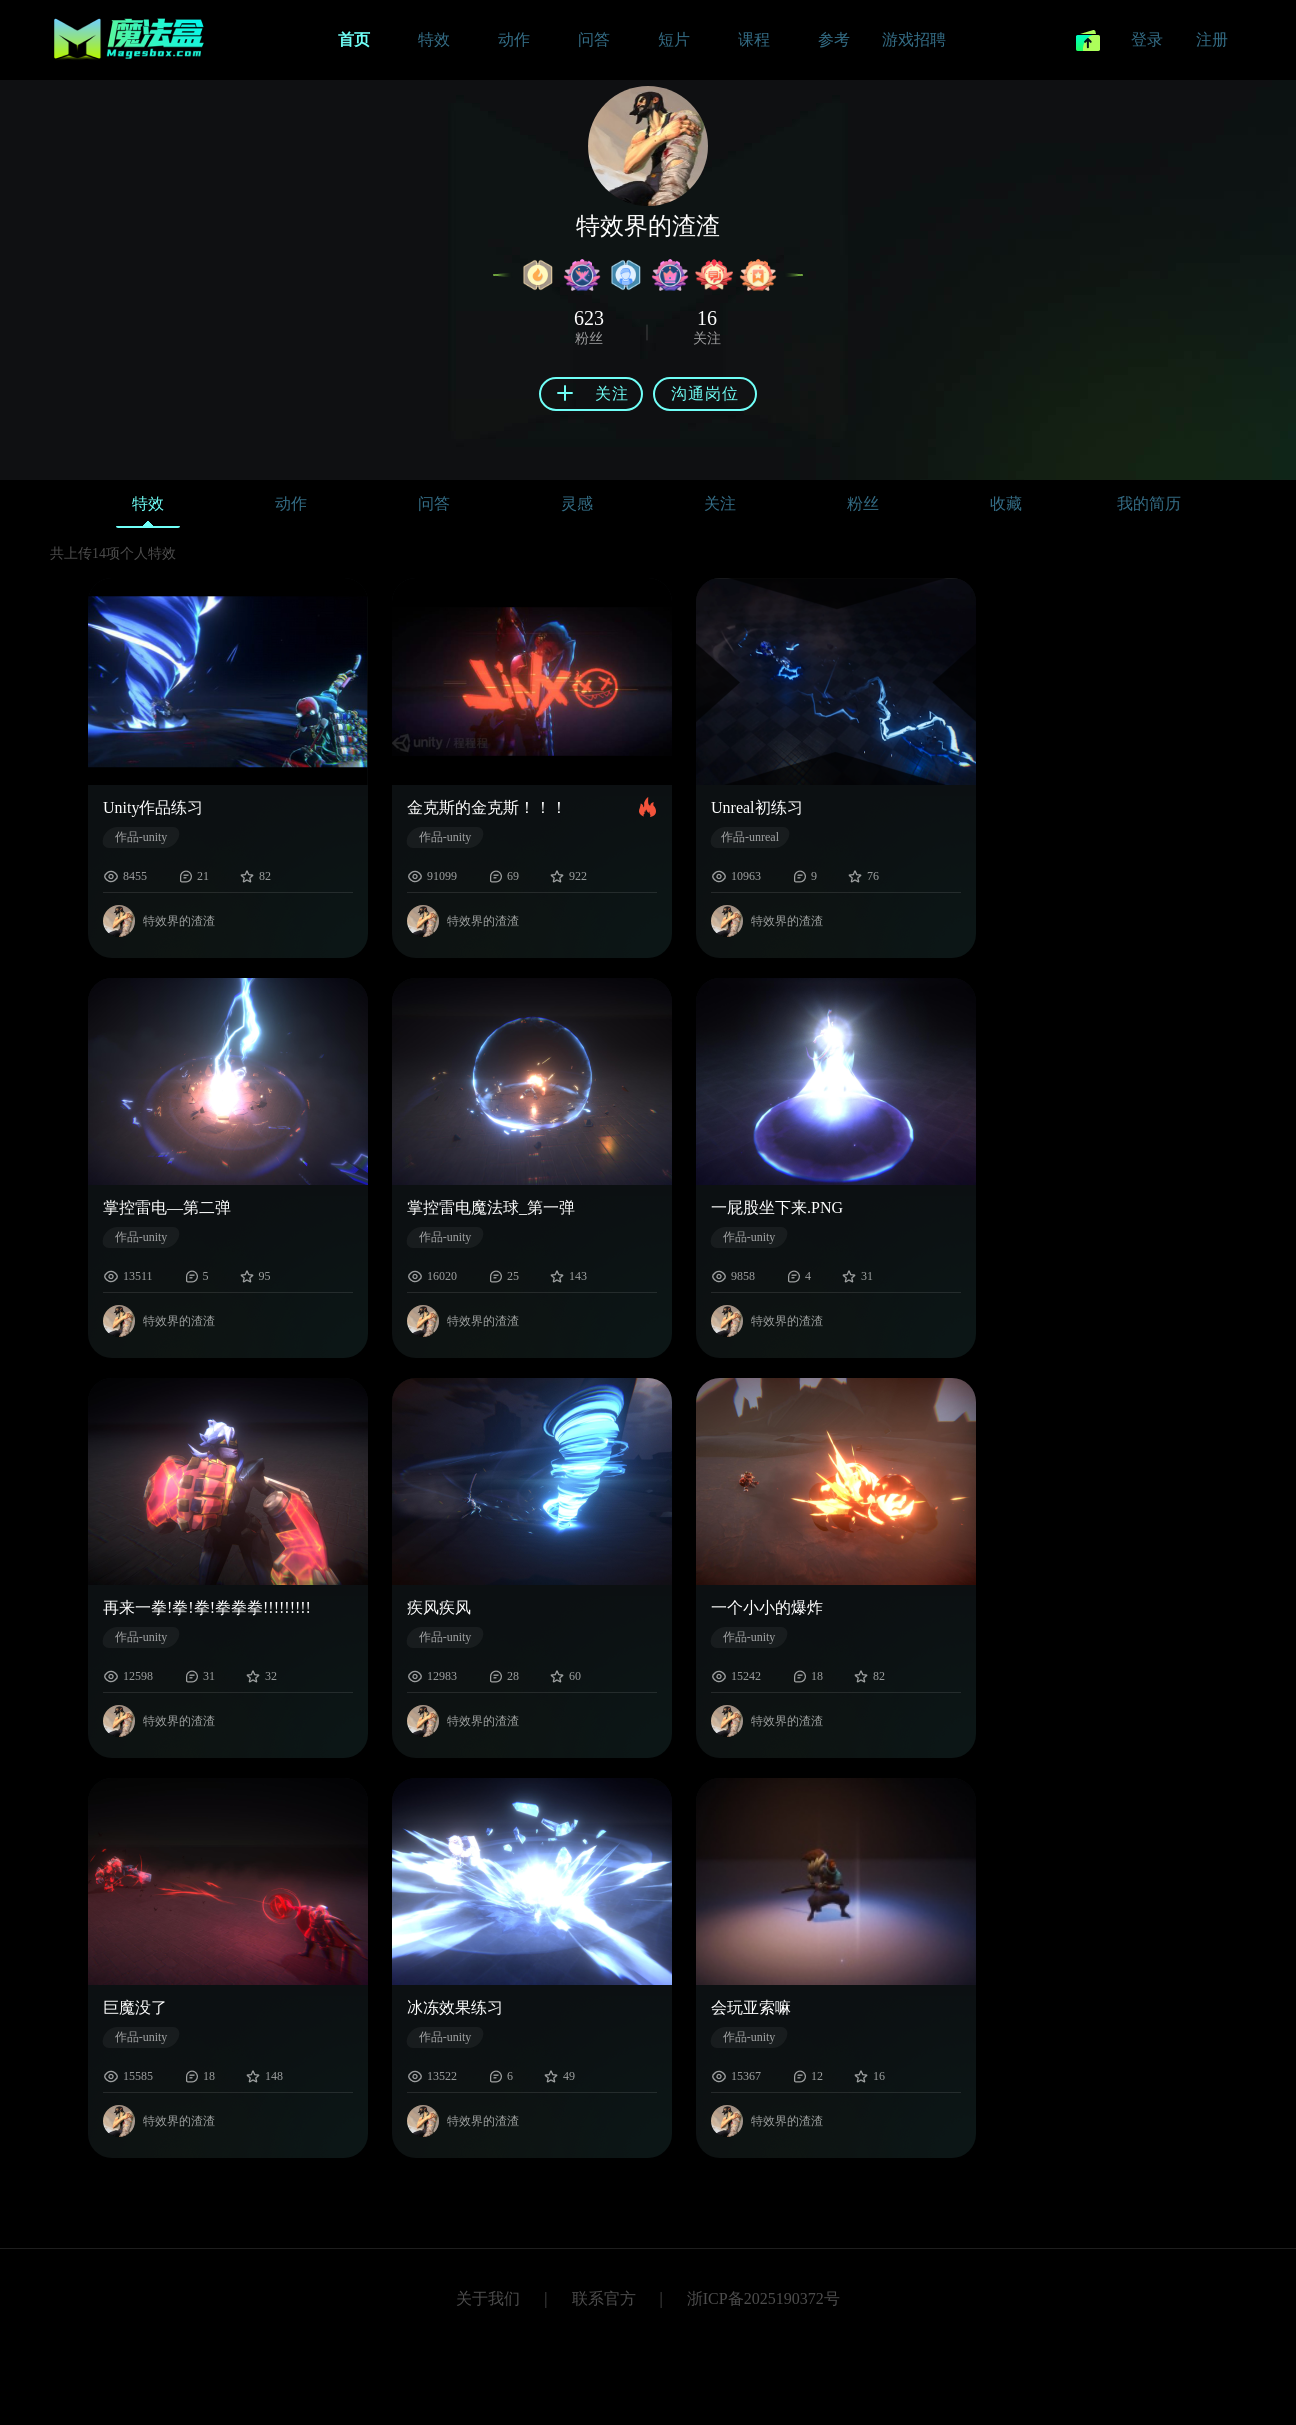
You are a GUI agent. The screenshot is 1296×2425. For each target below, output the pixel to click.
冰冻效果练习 (455, 2007)
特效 (148, 508)
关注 (720, 503)
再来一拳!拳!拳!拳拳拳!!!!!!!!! (207, 1607)
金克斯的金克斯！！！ (487, 807)
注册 (1212, 39)
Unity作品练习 (153, 807)
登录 (1147, 39)
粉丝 (863, 503)
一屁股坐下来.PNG (777, 1207)
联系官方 (604, 2298)
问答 (434, 503)
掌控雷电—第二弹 (167, 1207)
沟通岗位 (705, 393)
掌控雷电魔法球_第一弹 (491, 1207)
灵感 (577, 503)
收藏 (1006, 503)
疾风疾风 (439, 1607)
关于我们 (488, 2298)
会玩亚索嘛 (751, 2007)
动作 (291, 503)
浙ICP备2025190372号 (763, 2298)
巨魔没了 (135, 2007)
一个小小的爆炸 (767, 1607)
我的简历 (1149, 503)
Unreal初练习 (757, 807)
